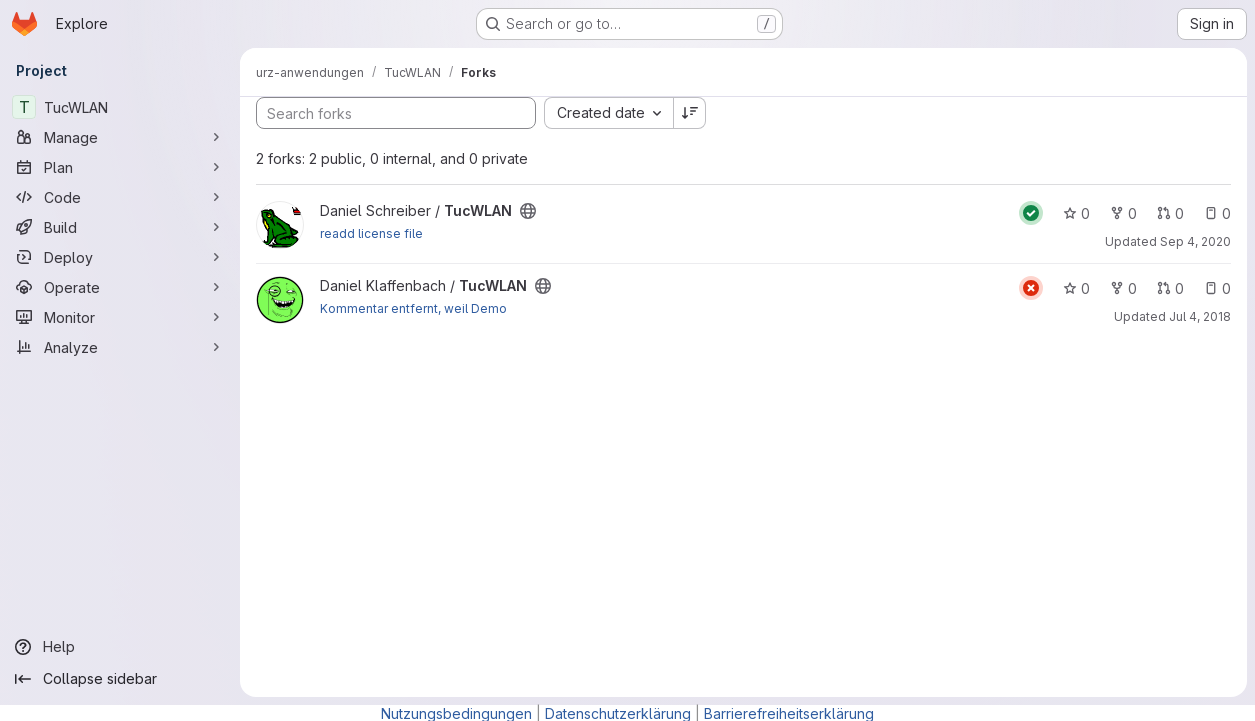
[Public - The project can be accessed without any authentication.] (528, 211)
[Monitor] (120, 317)
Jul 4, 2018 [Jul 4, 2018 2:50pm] (1200, 316)
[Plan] (120, 167)
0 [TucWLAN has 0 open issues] (1217, 213)
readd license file (371, 233)
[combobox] (608, 113)
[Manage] (120, 137)
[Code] (120, 197)
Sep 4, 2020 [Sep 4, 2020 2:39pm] (1195, 241)
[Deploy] (120, 257)
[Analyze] (120, 347)
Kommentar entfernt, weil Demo (413, 308)
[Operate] (120, 287)
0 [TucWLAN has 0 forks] (1123, 213)
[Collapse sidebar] (120, 679)
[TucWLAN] (120, 107)
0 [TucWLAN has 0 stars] (1076, 213)
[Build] (120, 227)
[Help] (120, 647)
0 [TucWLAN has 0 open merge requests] (1170, 213)
